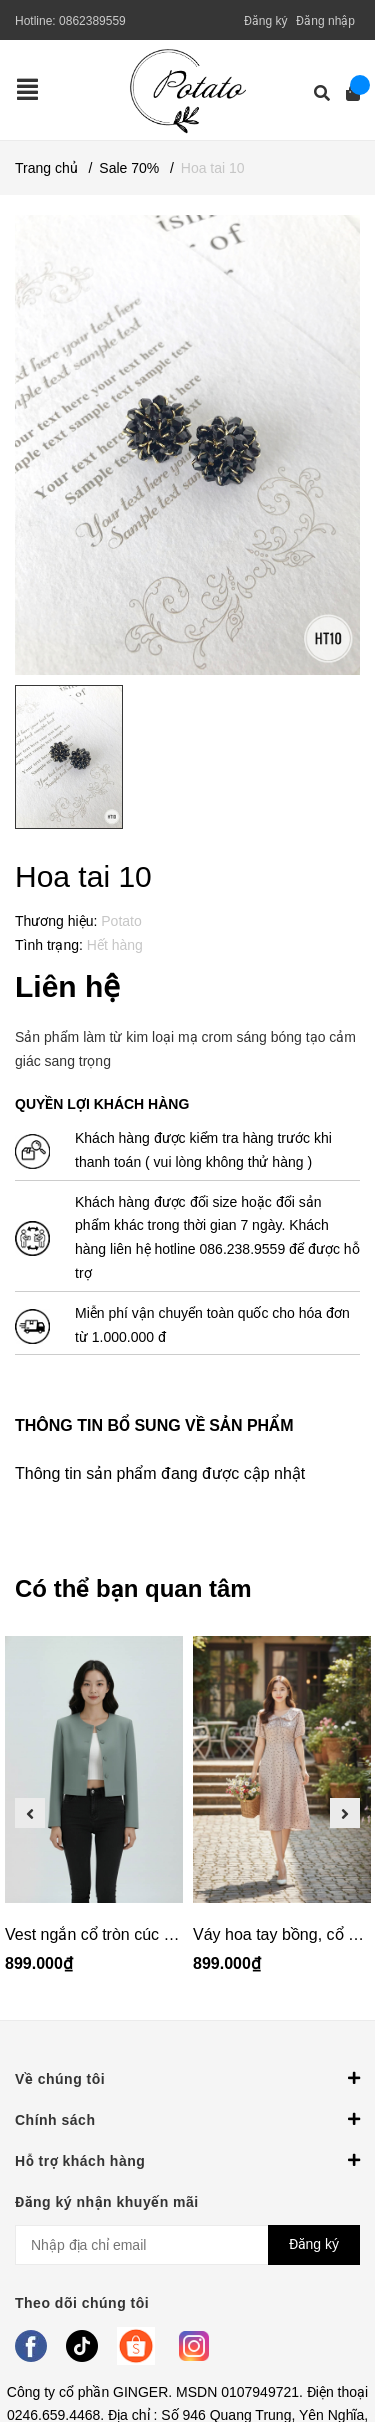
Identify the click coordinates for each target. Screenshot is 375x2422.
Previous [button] (30, 1813)
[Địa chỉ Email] (187, 2245)
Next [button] (345, 1813)
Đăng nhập (325, 21)
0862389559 (92, 21)
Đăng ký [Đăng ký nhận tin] (314, 2244)
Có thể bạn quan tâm (133, 1588)
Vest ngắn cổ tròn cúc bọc (97, 1934)
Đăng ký (266, 21)
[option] (94, 1813)
